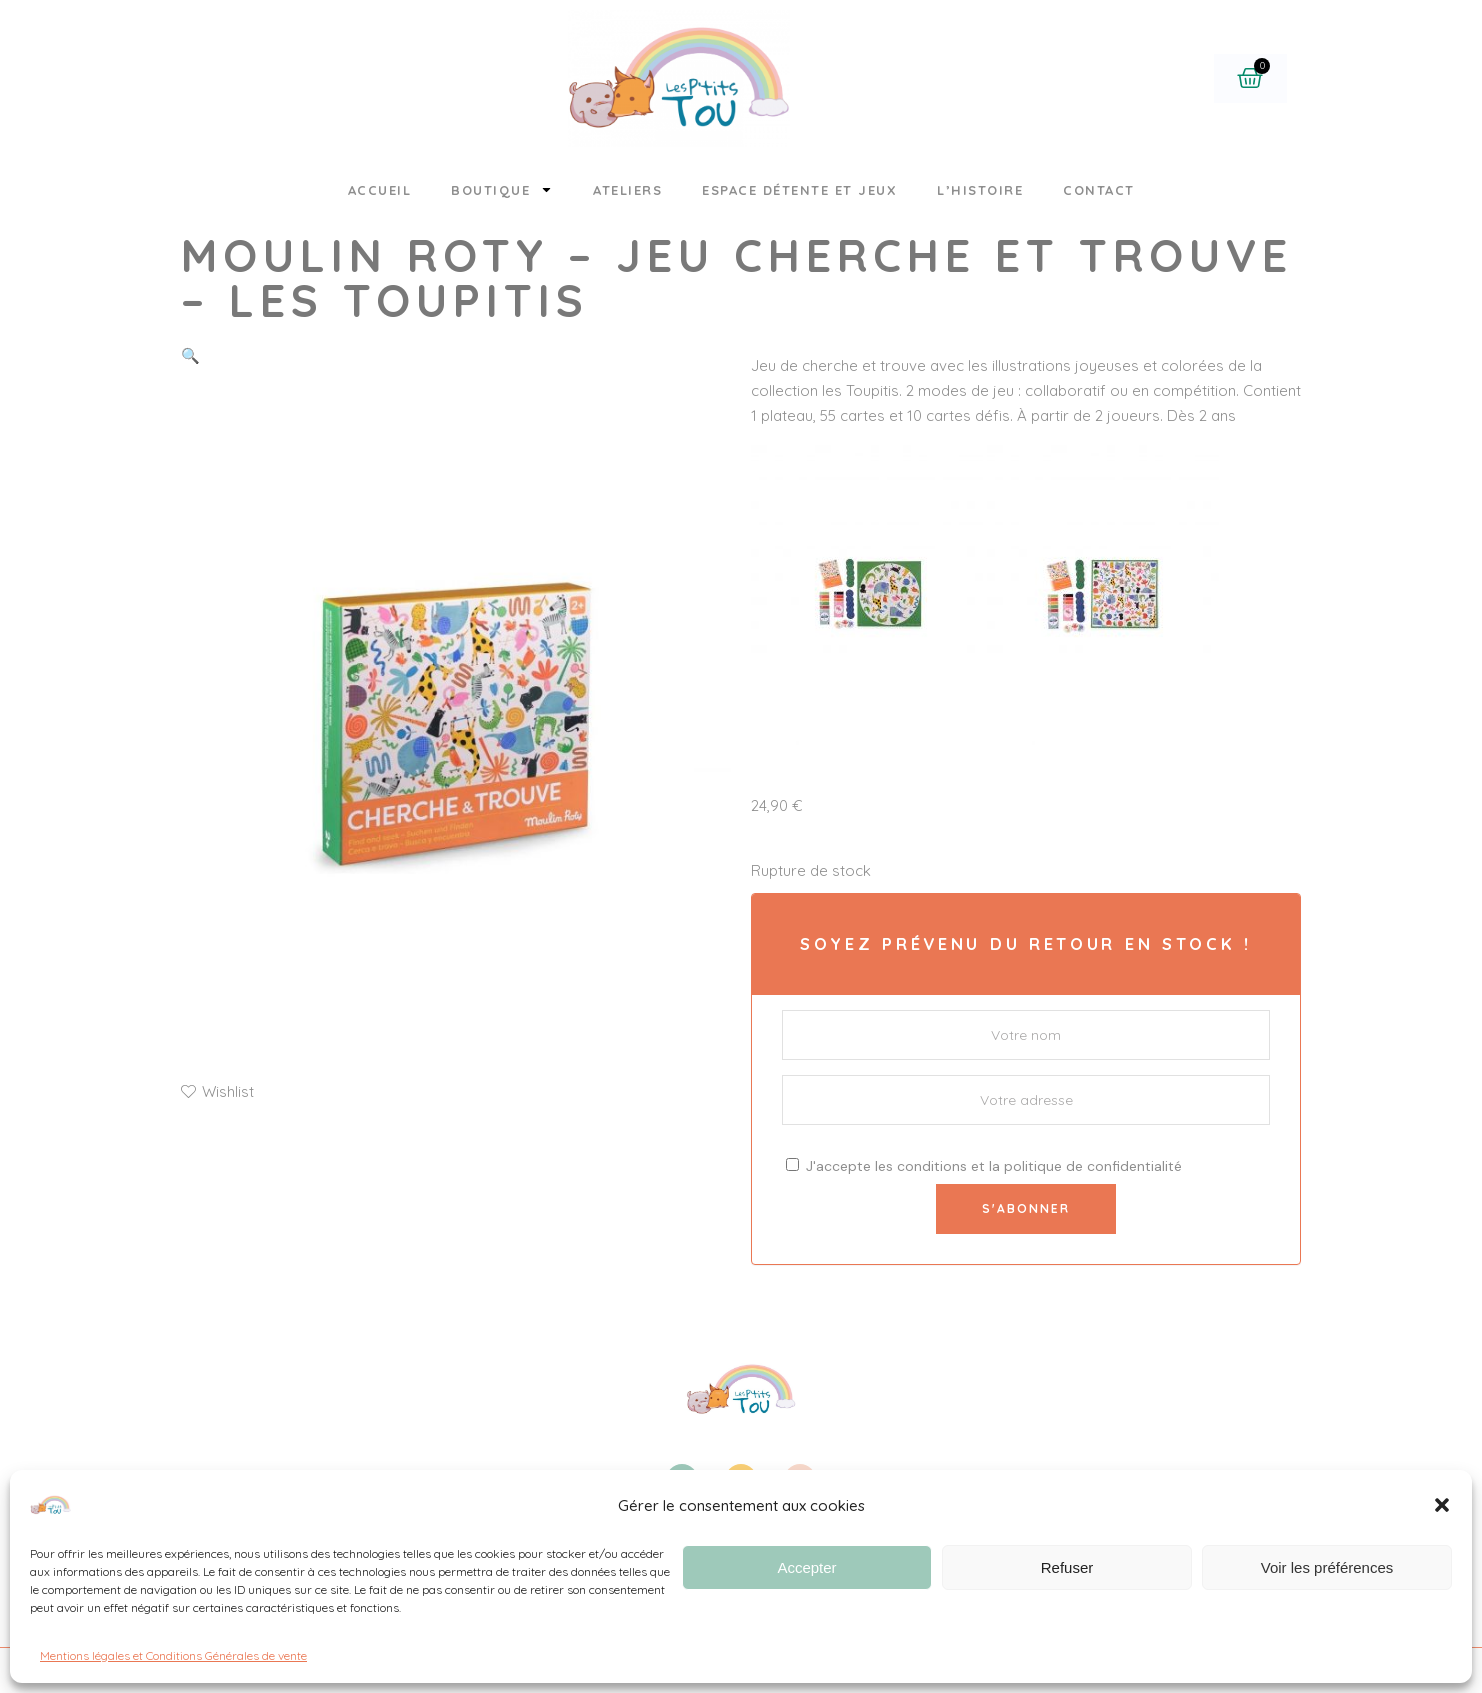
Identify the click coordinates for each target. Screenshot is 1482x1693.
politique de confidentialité (1093, 1166)
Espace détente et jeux (799, 190)
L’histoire (980, 190)
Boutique (502, 189)
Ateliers (627, 190)
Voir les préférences (1327, 1567)
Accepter (806, 1567)
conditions (932, 1166)
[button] (1442, 1505)
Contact (1099, 190)
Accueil (380, 190)
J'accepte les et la (984, 1166)
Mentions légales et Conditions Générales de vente (173, 1655)
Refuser (1067, 1567)
